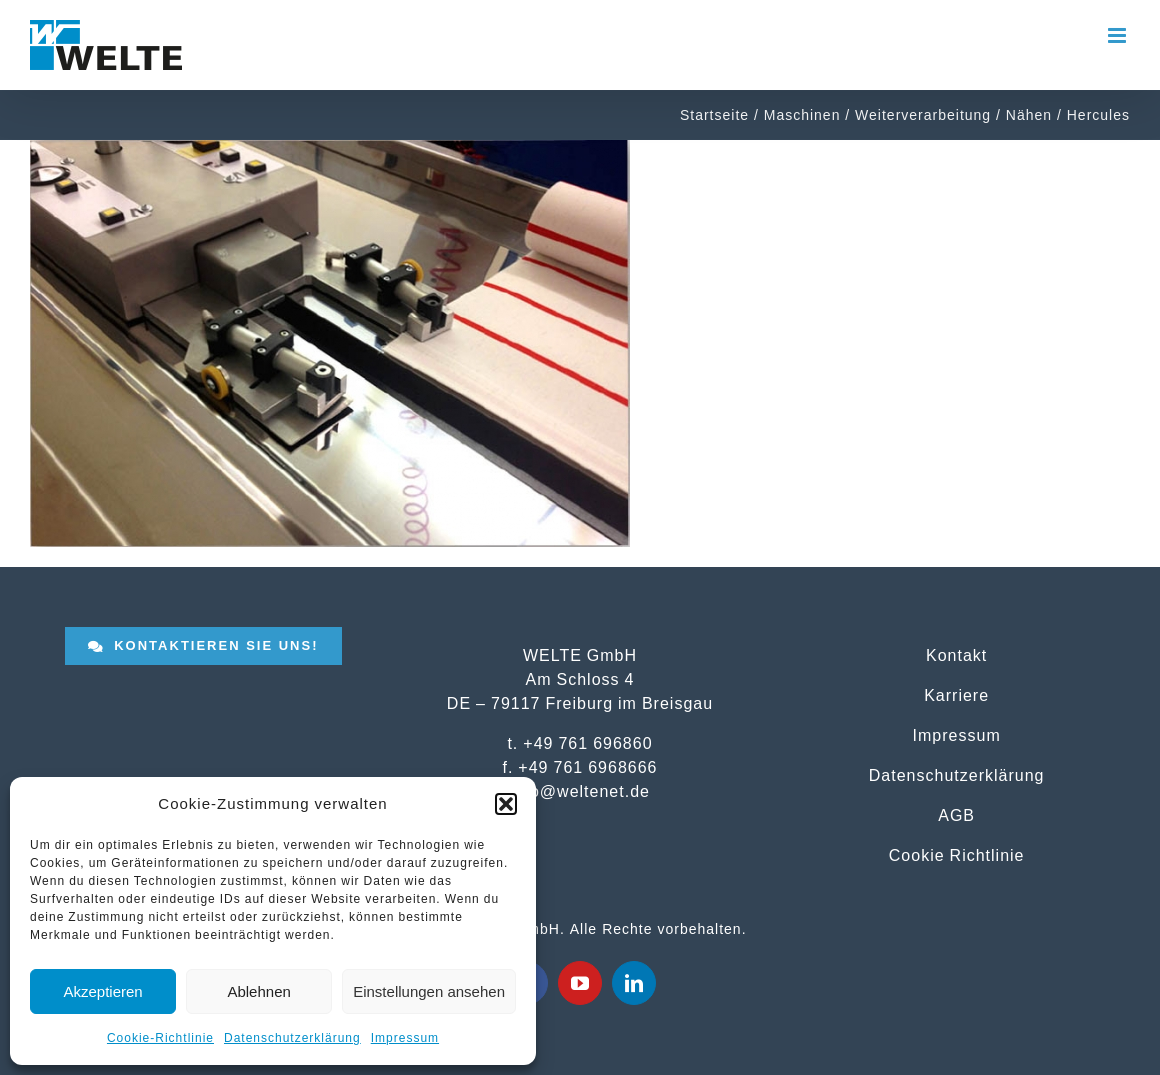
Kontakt (956, 655)
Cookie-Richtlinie (160, 1038)
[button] (506, 804)
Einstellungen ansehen (429, 991)
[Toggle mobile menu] (1119, 35)
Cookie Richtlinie (957, 855)
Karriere (956, 695)
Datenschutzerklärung (292, 1038)
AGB (956, 815)
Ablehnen (258, 991)
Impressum (405, 1038)
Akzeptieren (102, 991)
